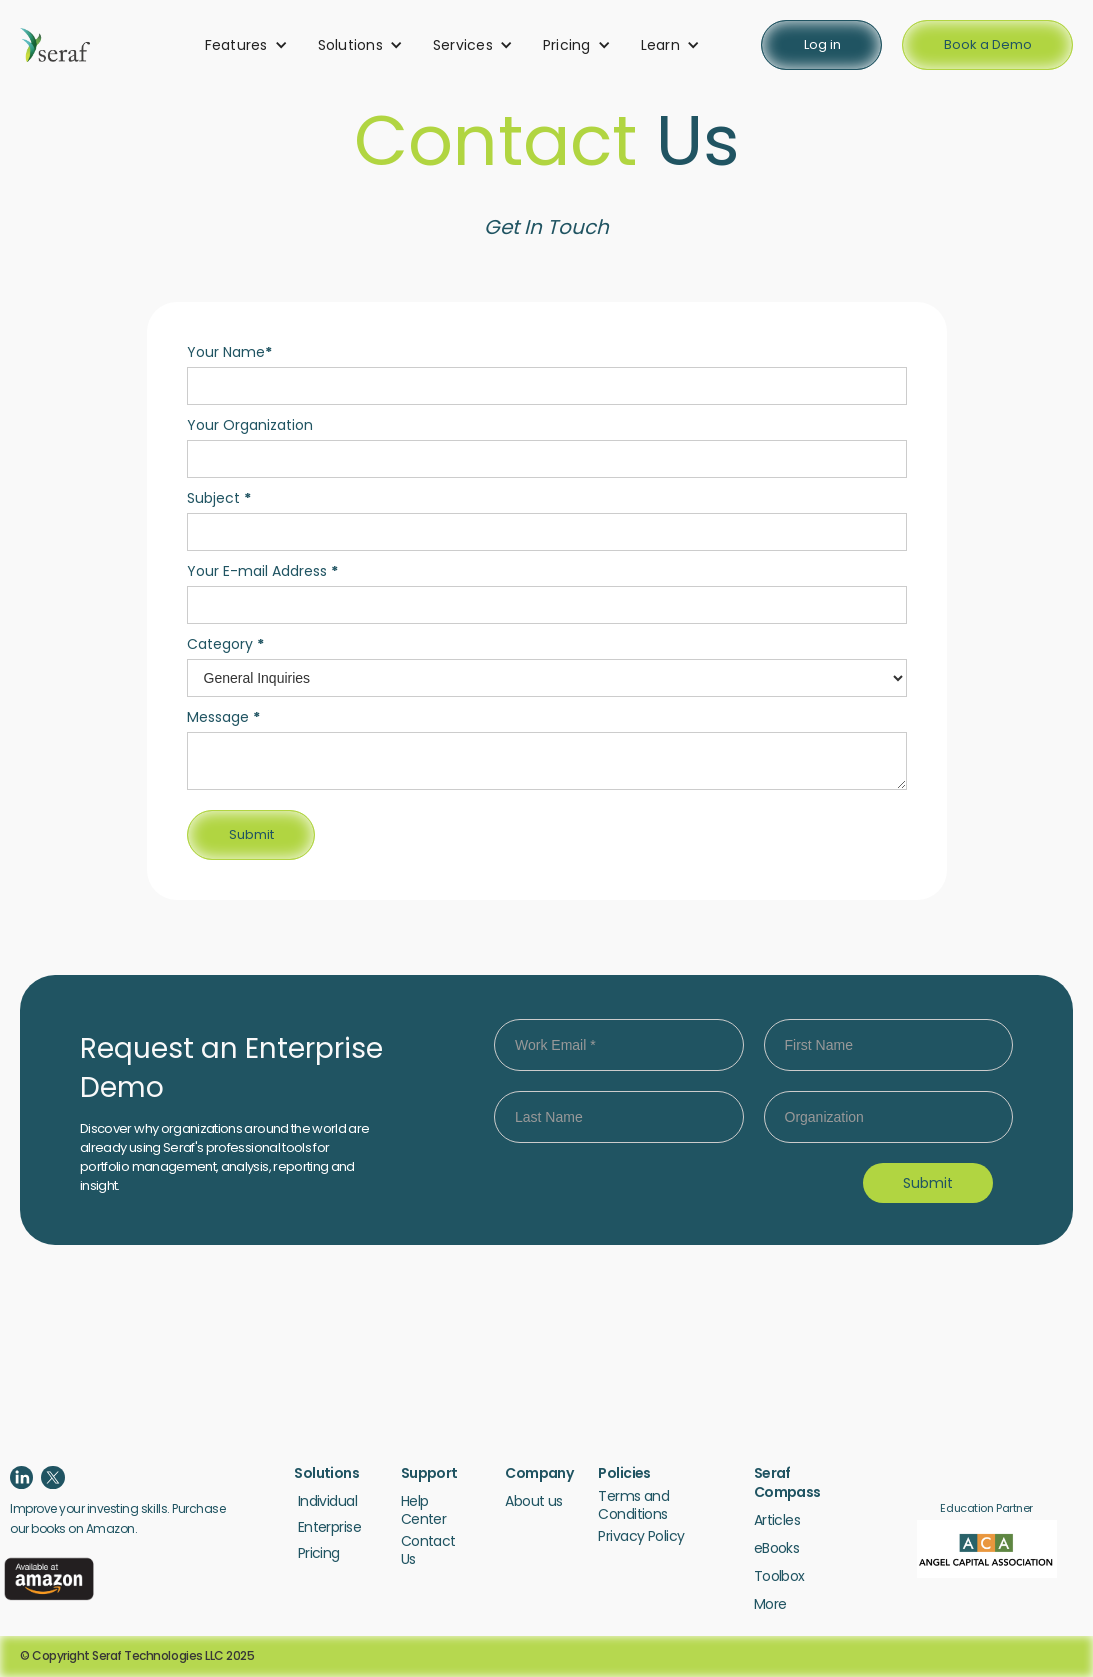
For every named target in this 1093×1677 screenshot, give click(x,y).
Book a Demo (988, 44)
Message (223, 717)
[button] (246, 45)
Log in (822, 44)
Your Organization (250, 425)
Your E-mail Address (262, 571)
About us (534, 1501)
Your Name (229, 352)
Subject (219, 498)
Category (225, 644)
